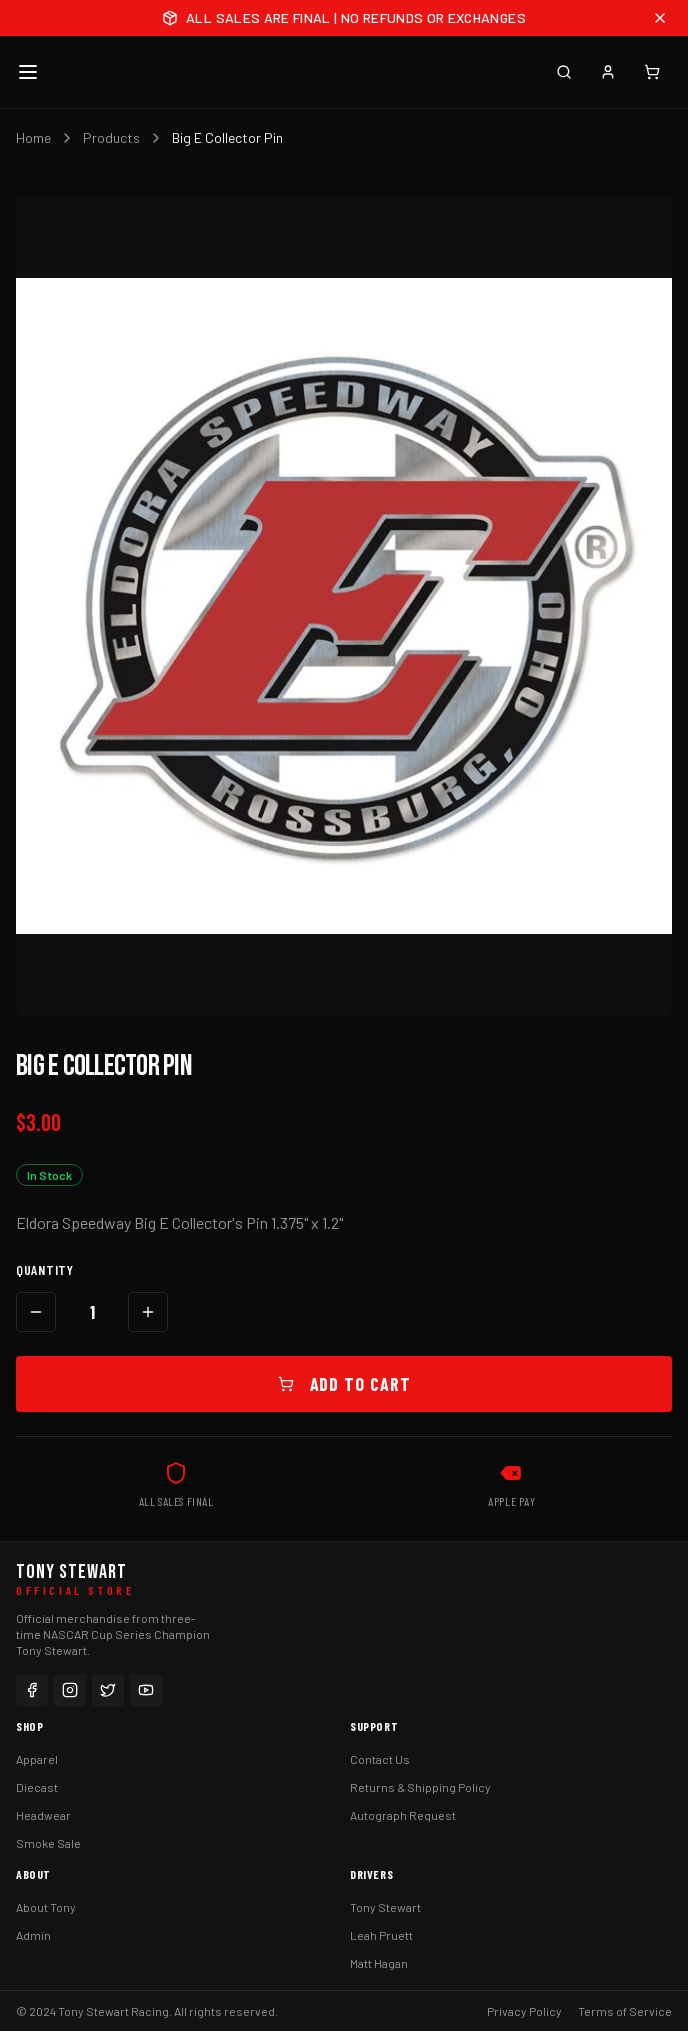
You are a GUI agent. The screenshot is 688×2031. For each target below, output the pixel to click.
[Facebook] (32, 1690)
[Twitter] (108, 1690)
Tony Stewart (385, 1907)
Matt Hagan (379, 1963)
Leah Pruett (381, 1935)
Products (111, 137)
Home (33, 137)
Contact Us (380, 1759)
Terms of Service (625, 2011)
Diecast (37, 1787)
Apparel (37, 1759)
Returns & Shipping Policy (420, 1787)
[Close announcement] (660, 18)
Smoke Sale (48, 1843)
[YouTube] (146, 1690)
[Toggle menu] (28, 72)
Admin (33, 1935)
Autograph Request (403, 1815)
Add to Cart (344, 1384)
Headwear (43, 1815)
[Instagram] (70, 1690)
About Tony (46, 1907)
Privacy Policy (524, 2011)
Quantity (45, 1269)
